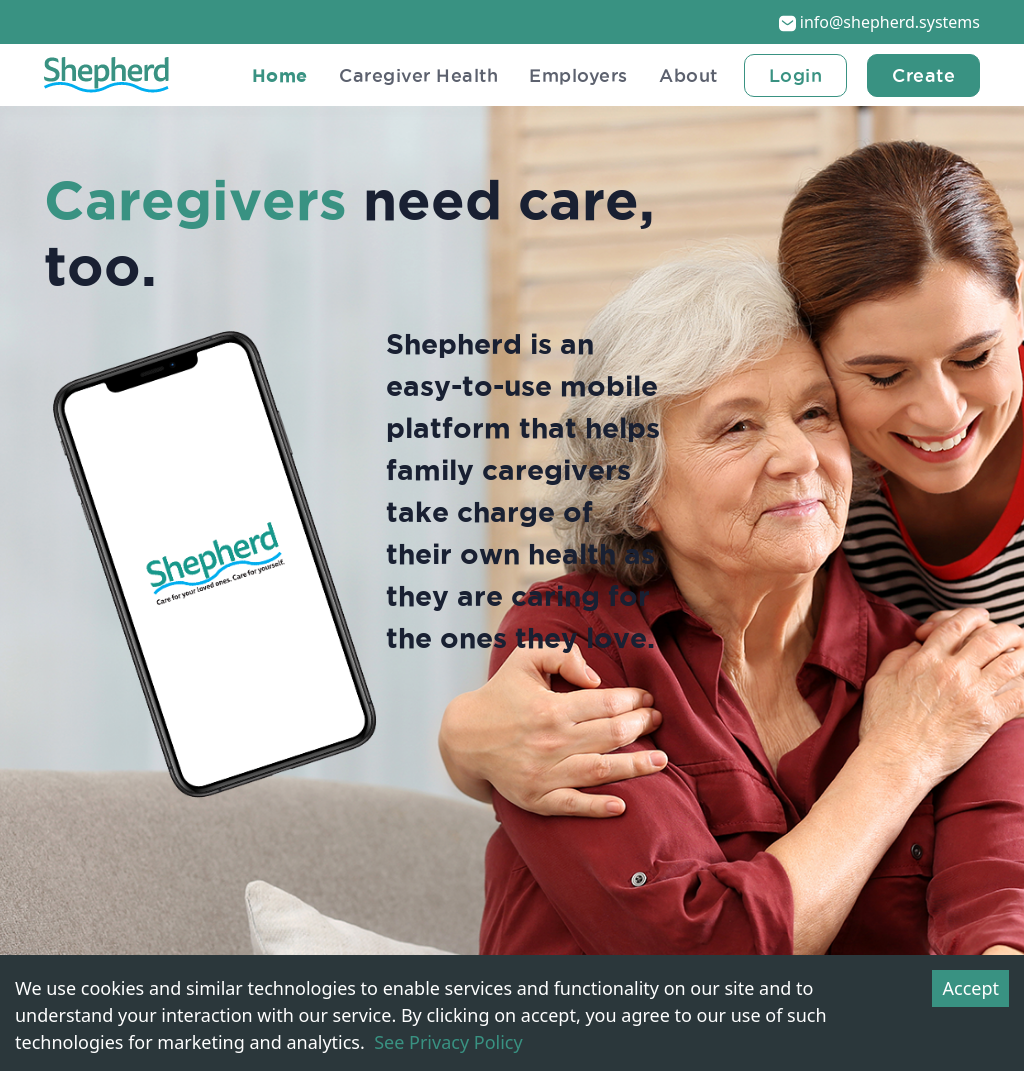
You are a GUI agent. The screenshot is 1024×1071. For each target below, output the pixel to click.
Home (264, 75)
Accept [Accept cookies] (970, 988)
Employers (572, 75)
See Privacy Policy (448, 1042)
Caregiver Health (407, 75)
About (686, 75)
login (796, 75)
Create (923, 75)
